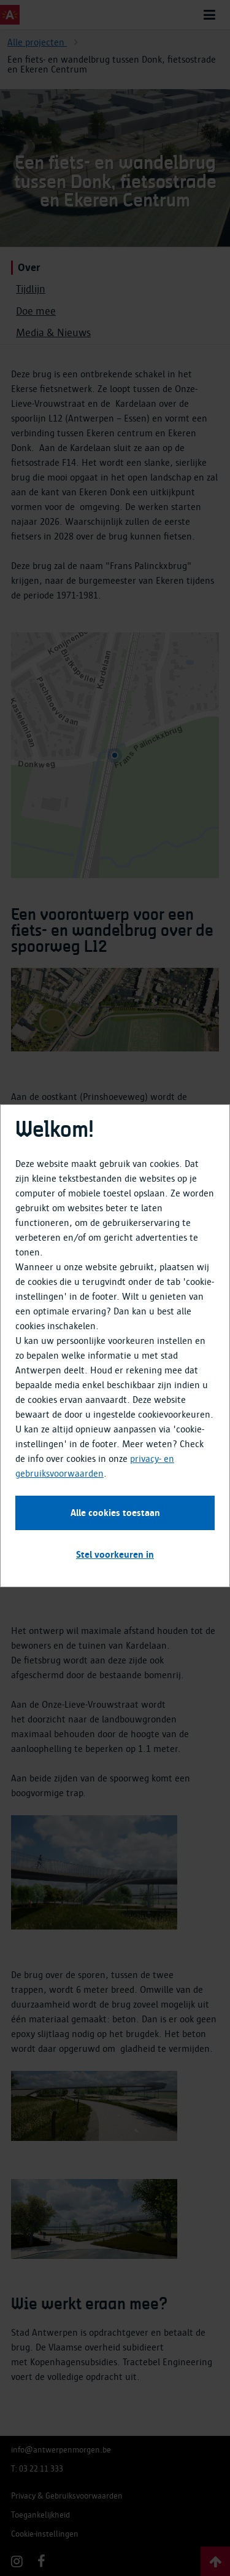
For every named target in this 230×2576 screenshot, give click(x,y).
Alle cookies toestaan (115, 1512)
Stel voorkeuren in (115, 1554)
